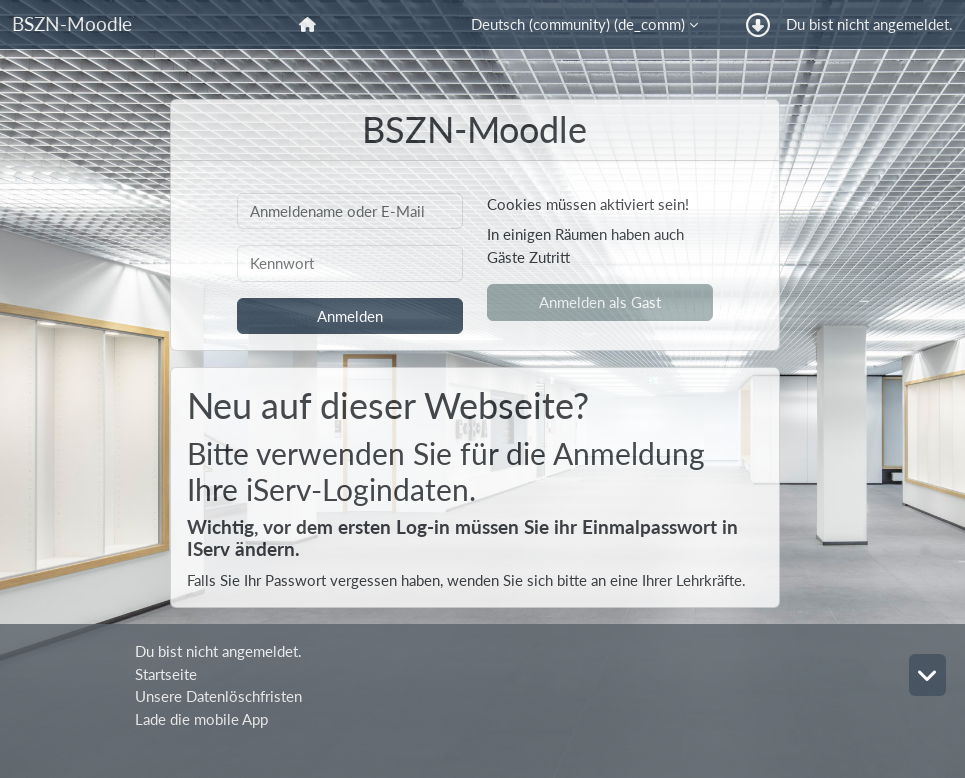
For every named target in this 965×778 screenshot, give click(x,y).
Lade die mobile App (201, 719)
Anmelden (350, 316)
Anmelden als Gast (600, 302)
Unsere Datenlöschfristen (218, 696)
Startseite (166, 674)
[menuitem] (309, 24)
